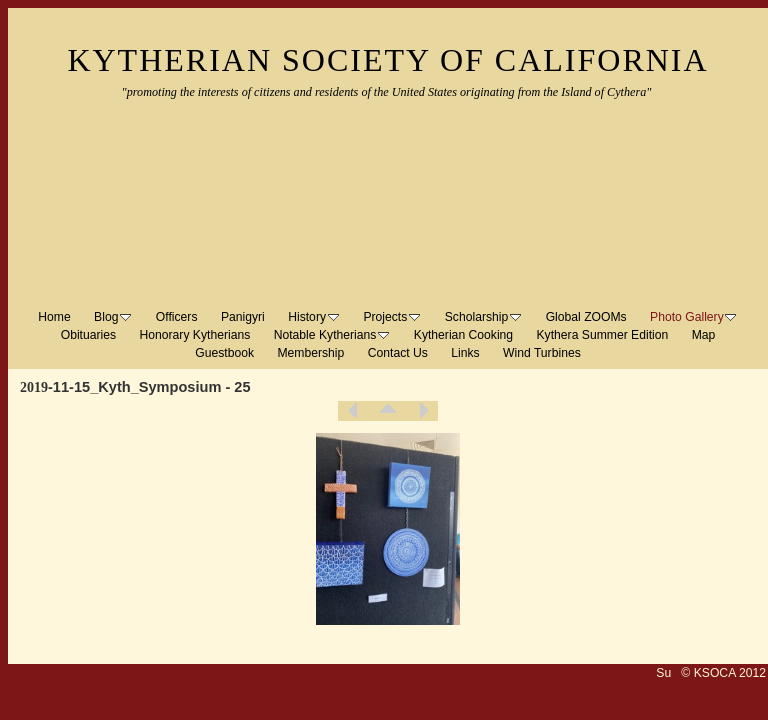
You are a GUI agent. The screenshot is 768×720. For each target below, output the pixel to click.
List (388, 411)
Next (423, 411)
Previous (353, 411)
